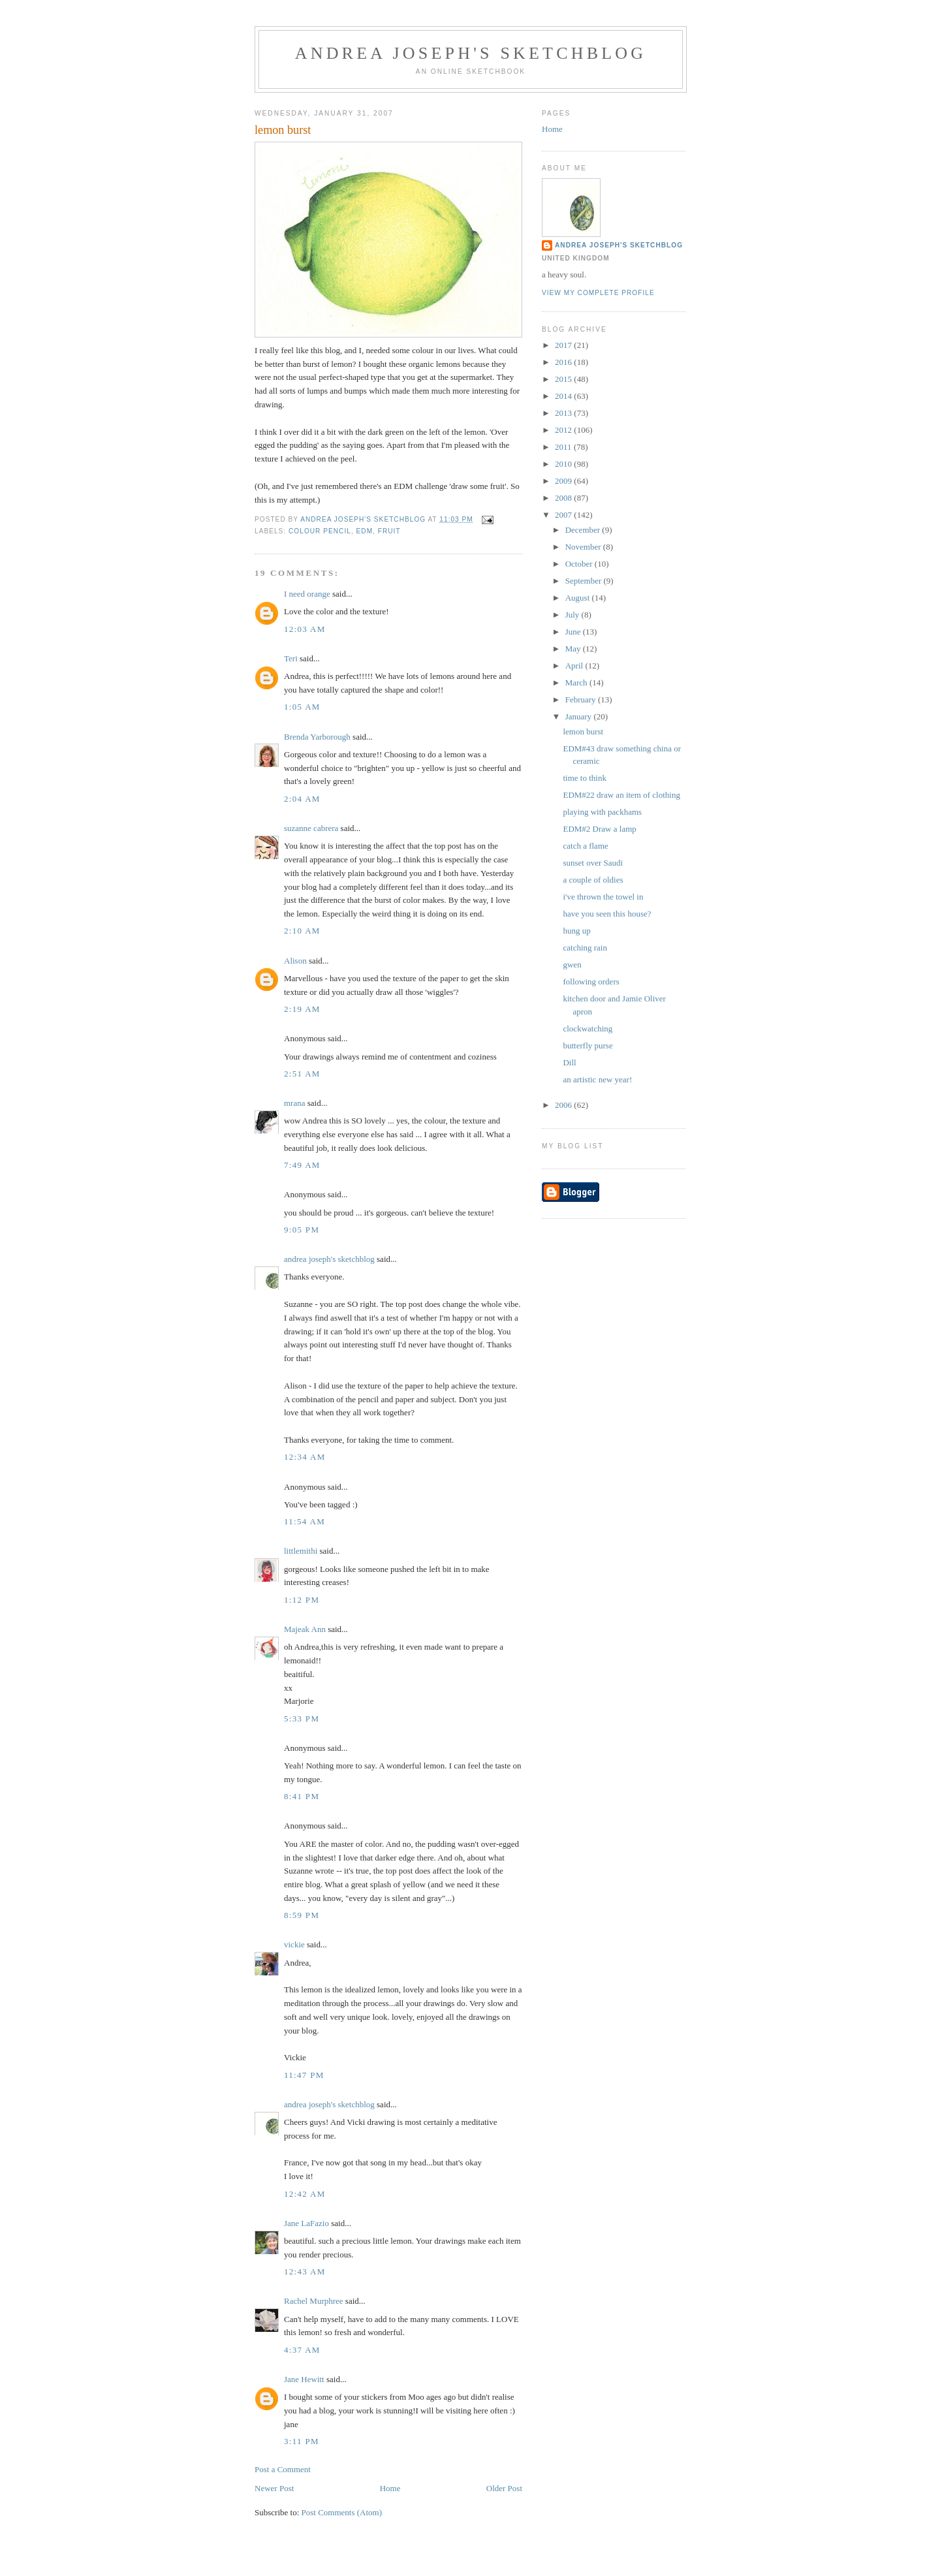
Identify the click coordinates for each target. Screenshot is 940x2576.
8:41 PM (301, 1796)
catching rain (585, 947)
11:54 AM (304, 1521)
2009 (564, 481)
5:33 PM (301, 1718)
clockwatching (587, 1028)
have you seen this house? (607, 914)
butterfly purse (587, 1045)
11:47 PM (304, 2075)
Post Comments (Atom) (342, 2512)
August (578, 598)
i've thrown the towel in (603, 897)
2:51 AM (302, 1073)
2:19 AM (302, 1009)
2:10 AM (302, 930)
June (574, 631)
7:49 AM (302, 1165)
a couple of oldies (593, 880)
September (584, 581)
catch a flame (585, 846)
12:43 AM (305, 2271)
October (580, 564)
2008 (564, 498)
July (573, 615)
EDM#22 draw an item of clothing (621, 795)
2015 (564, 379)
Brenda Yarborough (317, 737)
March (577, 682)
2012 (564, 430)
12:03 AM (305, 629)
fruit (389, 531)
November (584, 547)
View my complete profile (598, 292)
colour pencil (320, 531)
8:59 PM (301, 1915)
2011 (564, 447)
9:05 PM (301, 1229)
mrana (294, 1103)
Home (390, 2488)
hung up (576, 930)
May (574, 648)
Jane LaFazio (306, 2223)
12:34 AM (305, 1457)
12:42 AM (305, 2194)
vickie (294, 1944)
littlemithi (300, 1551)
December (584, 530)
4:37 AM (302, 2350)
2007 (564, 515)
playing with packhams (602, 812)
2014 (564, 396)
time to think (584, 778)
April (575, 665)
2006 (564, 1105)
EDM (364, 531)
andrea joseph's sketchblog (471, 53)
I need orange (307, 594)
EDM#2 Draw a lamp (599, 829)
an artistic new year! (597, 1079)
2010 (564, 464)
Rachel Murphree (313, 2301)
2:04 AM (302, 799)
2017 (564, 345)
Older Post (504, 2488)
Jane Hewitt (304, 2379)
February (581, 699)
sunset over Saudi (593, 863)
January (579, 716)
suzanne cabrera (311, 828)
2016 (564, 362)
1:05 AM (302, 707)
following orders (591, 981)
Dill (569, 1062)
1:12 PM (301, 1600)
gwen (572, 964)
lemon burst (583, 731)
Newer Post (274, 2488)
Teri (291, 658)
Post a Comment (283, 2469)
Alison (295, 961)
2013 (564, 413)
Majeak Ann (305, 1629)
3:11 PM (301, 2441)
